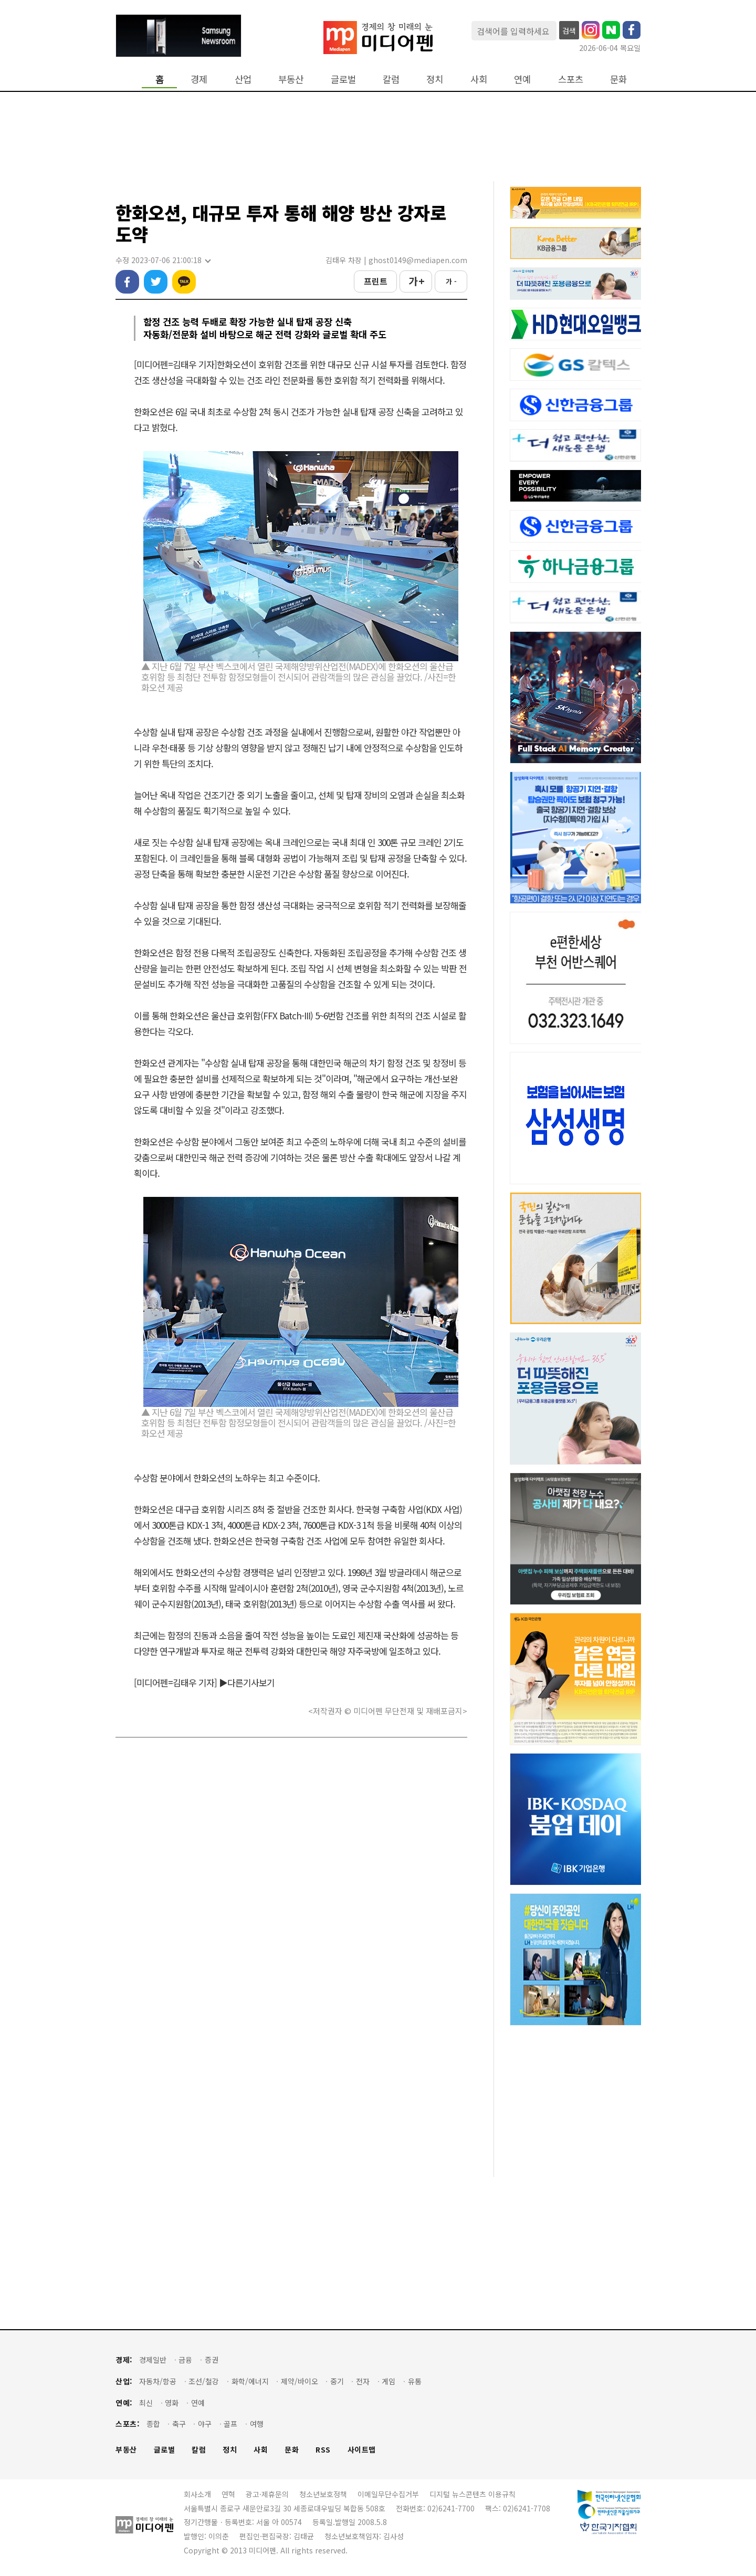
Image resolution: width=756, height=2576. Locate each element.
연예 (522, 79)
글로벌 (343, 79)
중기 (337, 2381)
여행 (257, 2423)
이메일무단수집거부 (388, 2494)
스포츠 (570, 79)
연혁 (228, 2494)
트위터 (155, 282)
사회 (478, 79)
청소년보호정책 (323, 2494)
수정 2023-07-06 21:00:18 (163, 260)
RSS (323, 2449)
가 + (416, 281)
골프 (230, 2423)
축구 (179, 2423)
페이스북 (127, 282)
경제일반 (152, 2359)
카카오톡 (184, 282)
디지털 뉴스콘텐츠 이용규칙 (472, 2494)
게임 (388, 2381)
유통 (415, 2381)
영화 (171, 2402)
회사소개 (197, 2494)
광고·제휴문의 (267, 2494)
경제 (199, 79)
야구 (205, 2423)
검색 (569, 30)
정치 (434, 79)
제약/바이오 (299, 2381)
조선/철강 (203, 2381)
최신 (146, 2402)
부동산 (290, 79)
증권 (211, 2359)
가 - (451, 281)
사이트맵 (362, 2449)
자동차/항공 (157, 2381)
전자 (363, 2381)
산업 (243, 79)
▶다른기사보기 (247, 1682)
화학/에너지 (250, 2381)
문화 (618, 79)
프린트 (375, 281)
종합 (153, 2423)
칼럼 (391, 79)
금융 (185, 2359)
